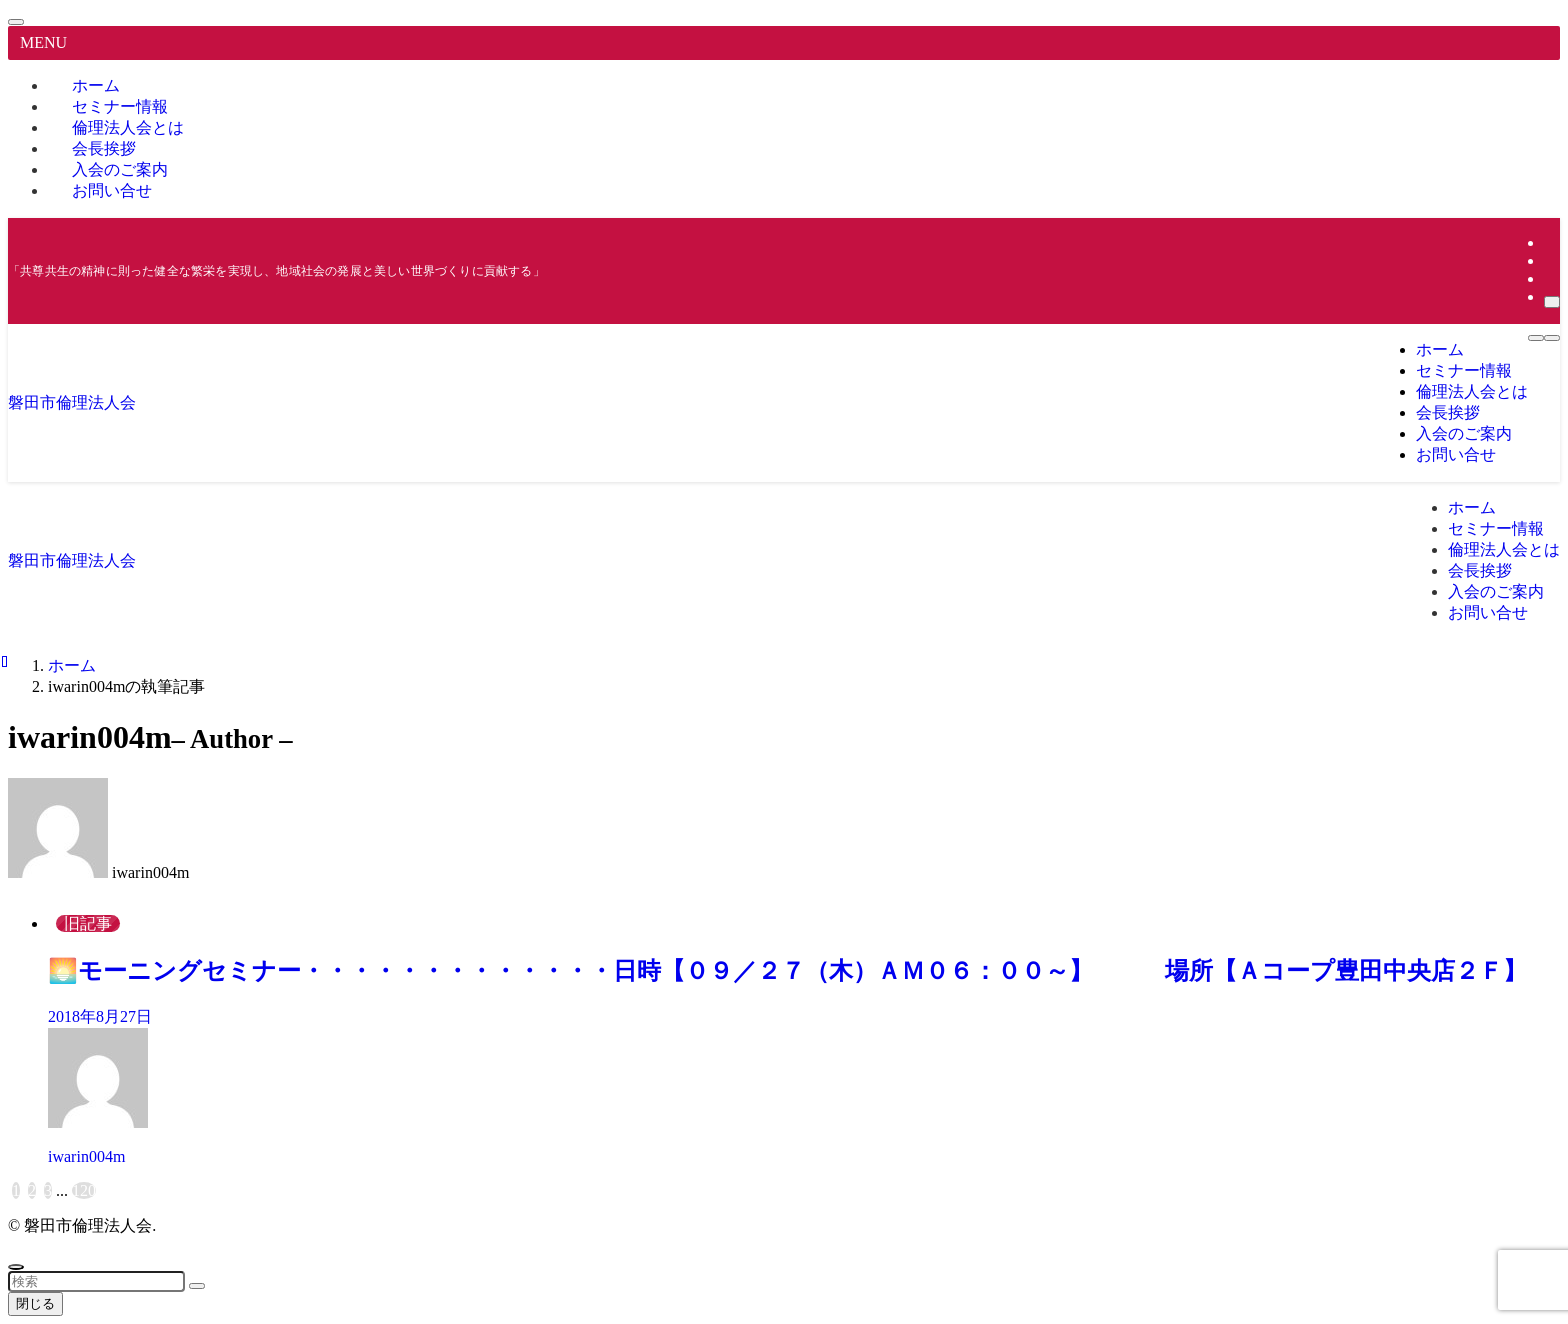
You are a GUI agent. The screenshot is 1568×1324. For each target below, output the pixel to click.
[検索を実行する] (197, 1286)
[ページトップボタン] (16, 1267)
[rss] (1550, 278)
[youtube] (1550, 260)
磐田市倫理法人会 (72, 402)
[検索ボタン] (1552, 338)
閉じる (35, 1303)
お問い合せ (112, 190)
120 (84, 1190)
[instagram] (1550, 242)
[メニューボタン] (1536, 338)
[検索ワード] (96, 1281)
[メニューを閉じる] (16, 22)
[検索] (1552, 302)
